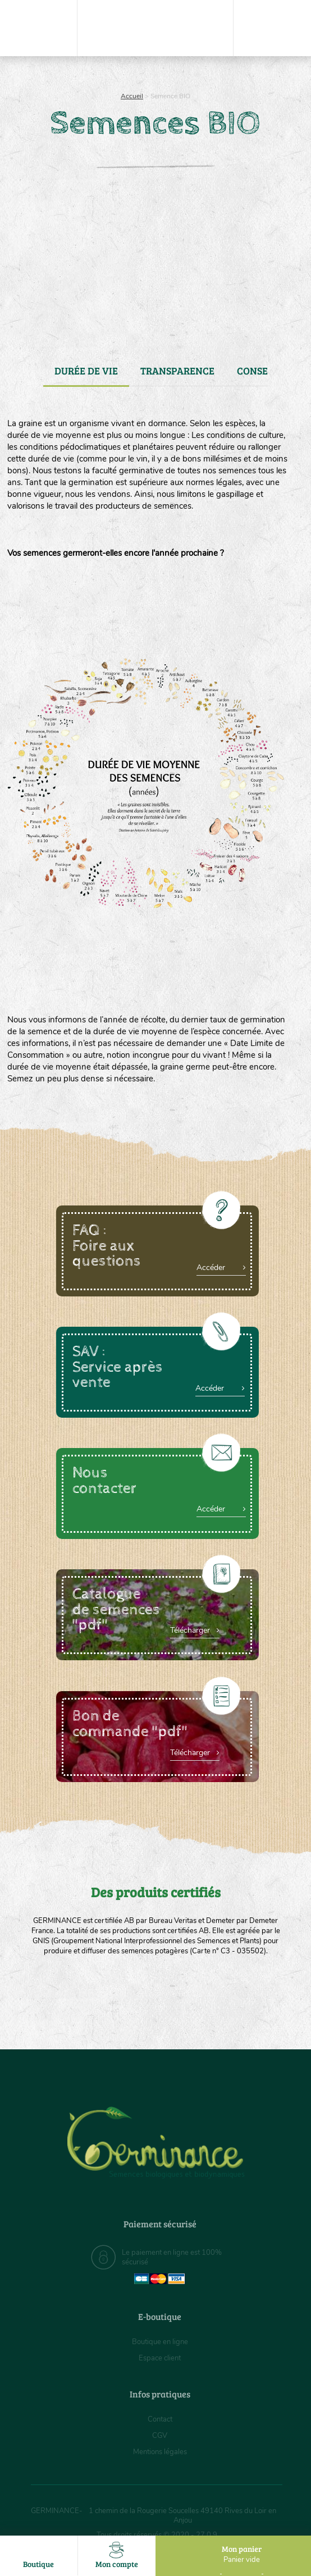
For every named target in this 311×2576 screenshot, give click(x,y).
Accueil (132, 96)
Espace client (159, 2358)
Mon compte (117, 2555)
